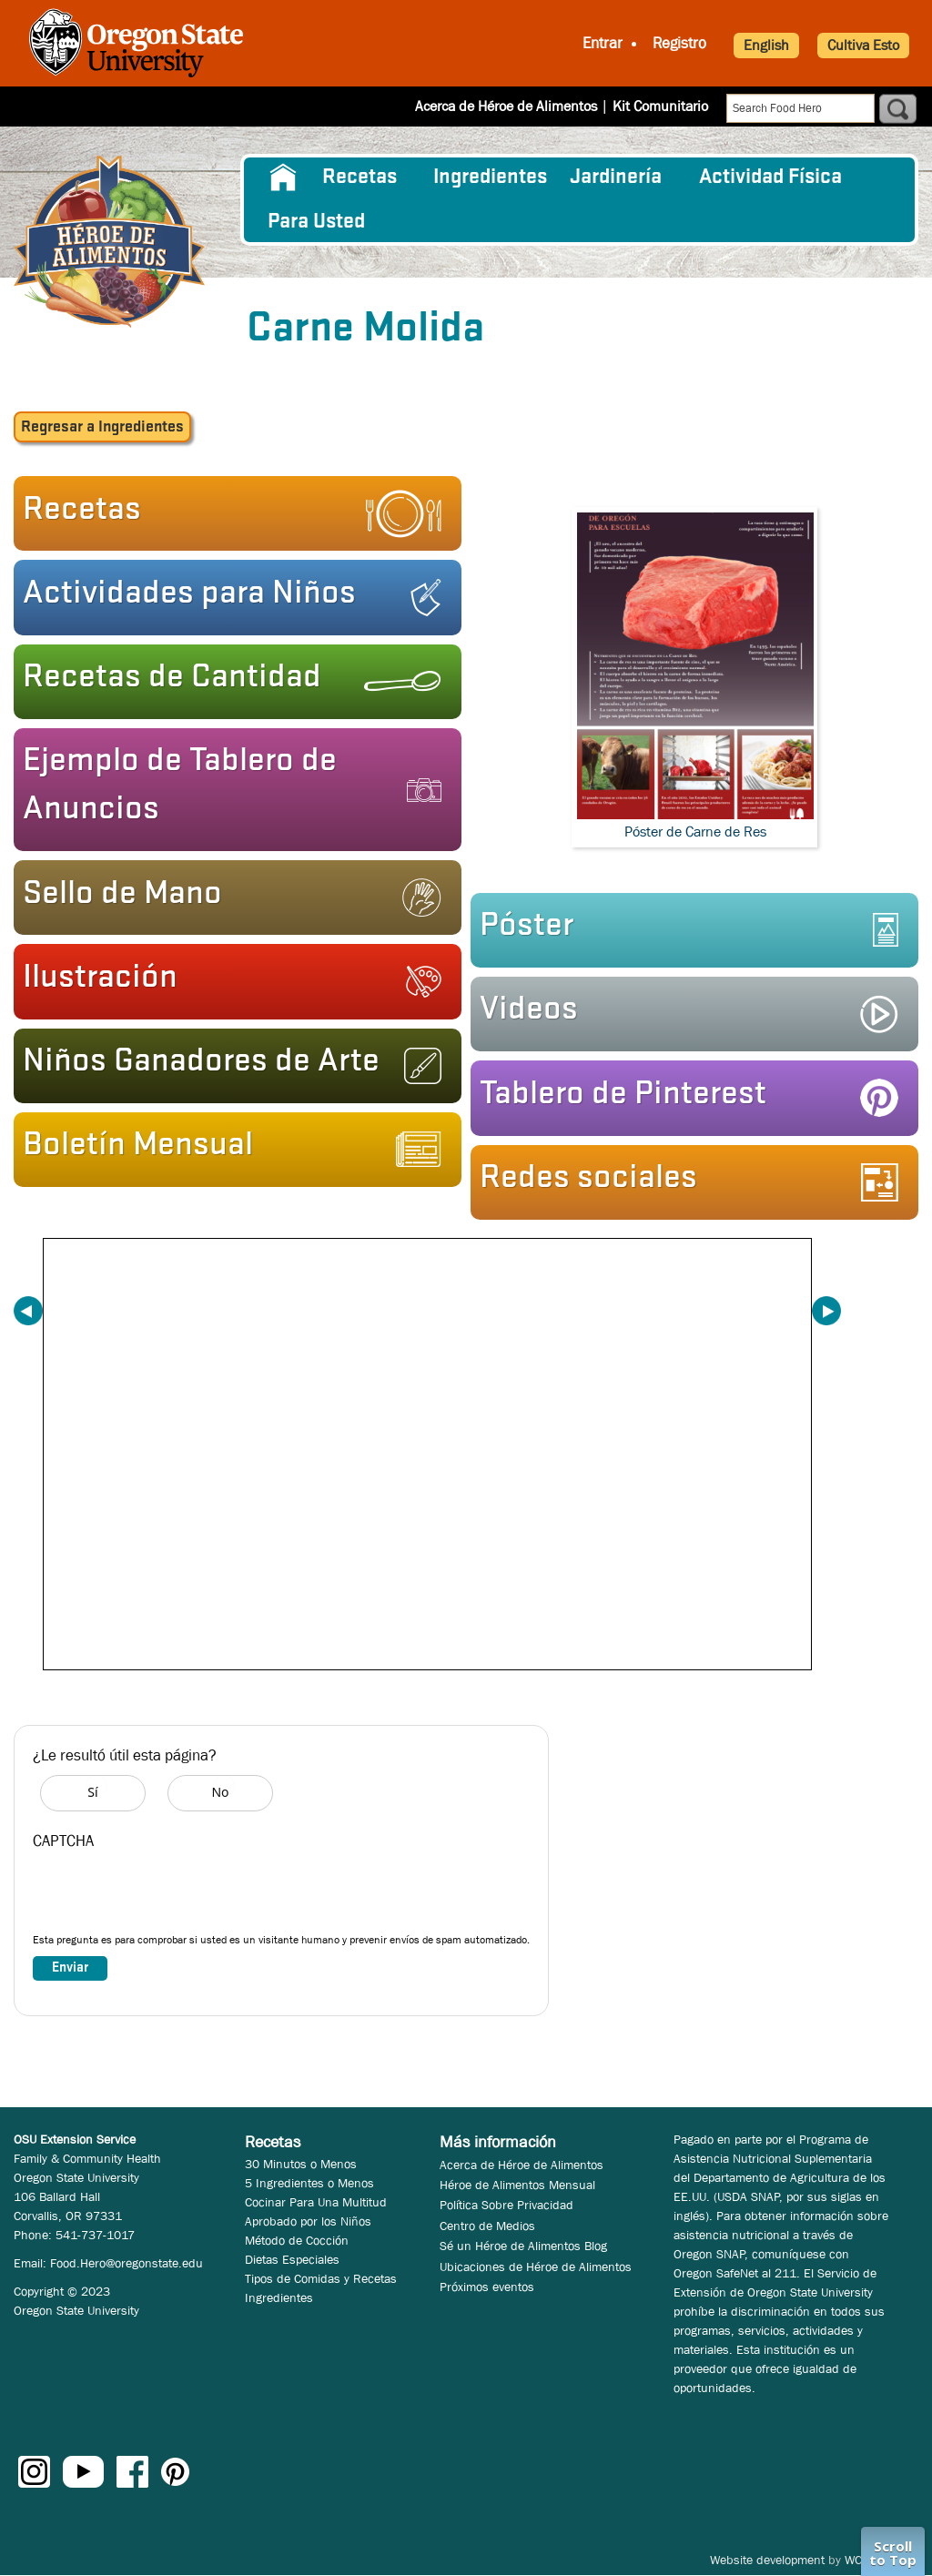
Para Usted (316, 222)
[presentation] (171, 1896)
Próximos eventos (487, 2286)
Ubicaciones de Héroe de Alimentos (536, 2266)
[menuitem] (283, 177)
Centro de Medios (487, 2225)
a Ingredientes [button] (102, 427)
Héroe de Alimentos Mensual (517, 2184)
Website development (767, 2559)
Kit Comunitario (660, 106)
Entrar (602, 43)
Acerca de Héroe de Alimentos (506, 106)
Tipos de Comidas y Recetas (321, 2278)
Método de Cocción (297, 2240)
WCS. (859, 2559)
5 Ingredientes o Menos (309, 2183)
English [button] (766, 45)
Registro (679, 43)
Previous (28, 1310)
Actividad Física (770, 177)
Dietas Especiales (292, 2259)
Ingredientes (490, 177)
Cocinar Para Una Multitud (316, 2202)
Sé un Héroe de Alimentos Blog (523, 2245)
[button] (232, 513)
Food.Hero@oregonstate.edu (126, 2263)
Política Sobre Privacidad (506, 2204)
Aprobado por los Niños (308, 2221)
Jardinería (616, 177)
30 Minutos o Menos (301, 2163)
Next (826, 1310)
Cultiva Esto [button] (863, 45)
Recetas (359, 177)
